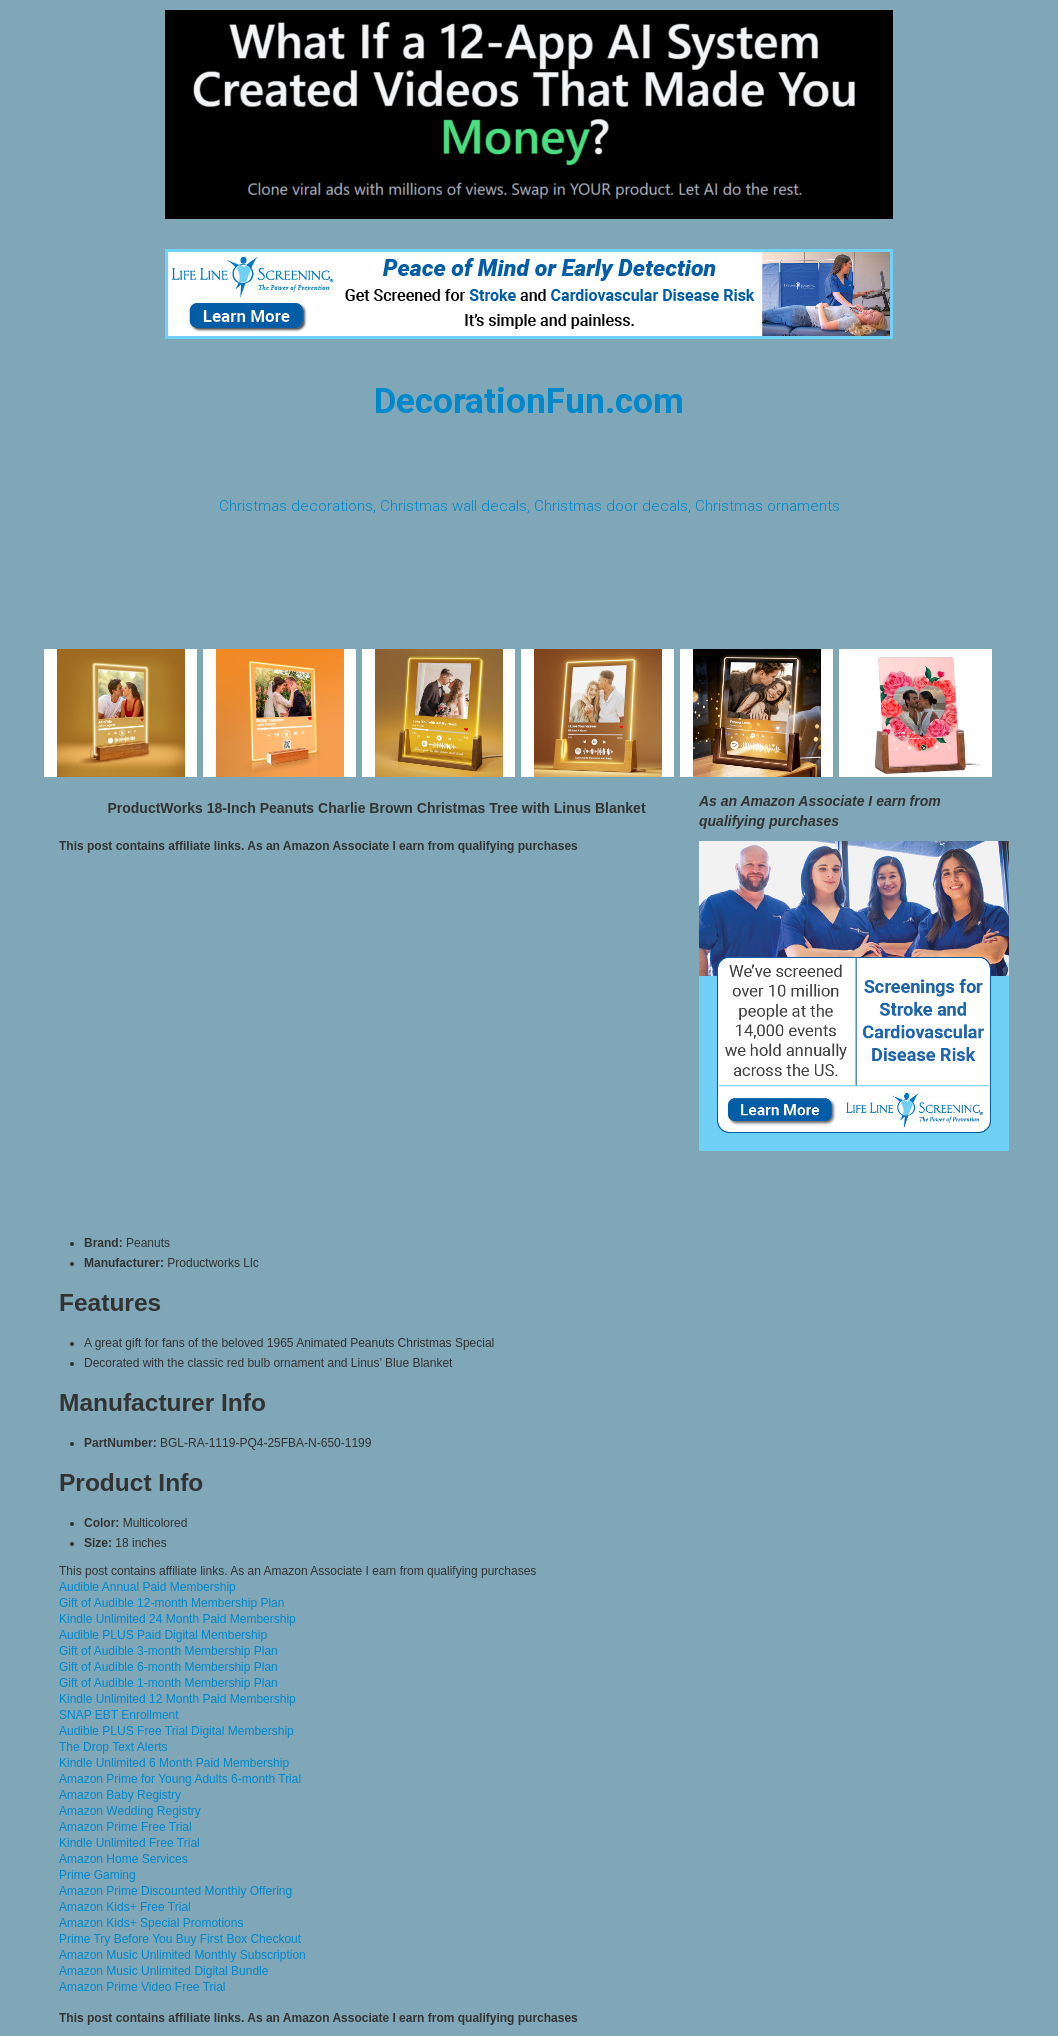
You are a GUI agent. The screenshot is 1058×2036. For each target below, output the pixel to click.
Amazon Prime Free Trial (125, 1827)
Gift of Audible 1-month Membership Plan (168, 1683)
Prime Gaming (97, 1875)
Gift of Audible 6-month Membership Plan (168, 1667)
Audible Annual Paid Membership (147, 1587)
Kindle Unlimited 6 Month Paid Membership (174, 1763)
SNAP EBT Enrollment (119, 1715)
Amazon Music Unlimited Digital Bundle (163, 1971)
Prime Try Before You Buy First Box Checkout (180, 1939)
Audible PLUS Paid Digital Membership (163, 1635)
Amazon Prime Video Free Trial (142, 1987)
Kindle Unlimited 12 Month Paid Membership (177, 1699)
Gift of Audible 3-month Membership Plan (168, 1651)
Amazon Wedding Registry (130, 1811)
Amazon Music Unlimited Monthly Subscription (182, 1955)
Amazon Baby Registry (120, 1795)
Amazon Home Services (123, 1859)
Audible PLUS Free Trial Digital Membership (176, 1731)
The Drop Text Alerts (113, 1747)
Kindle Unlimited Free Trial (129, 1843)
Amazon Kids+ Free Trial (125, 1907)
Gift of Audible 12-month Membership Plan (171, 1603)
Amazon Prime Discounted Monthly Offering (175, 1891)
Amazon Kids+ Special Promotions (151, 1923)
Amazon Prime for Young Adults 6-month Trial (180, 1779)
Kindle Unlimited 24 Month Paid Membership (177, 1619)
